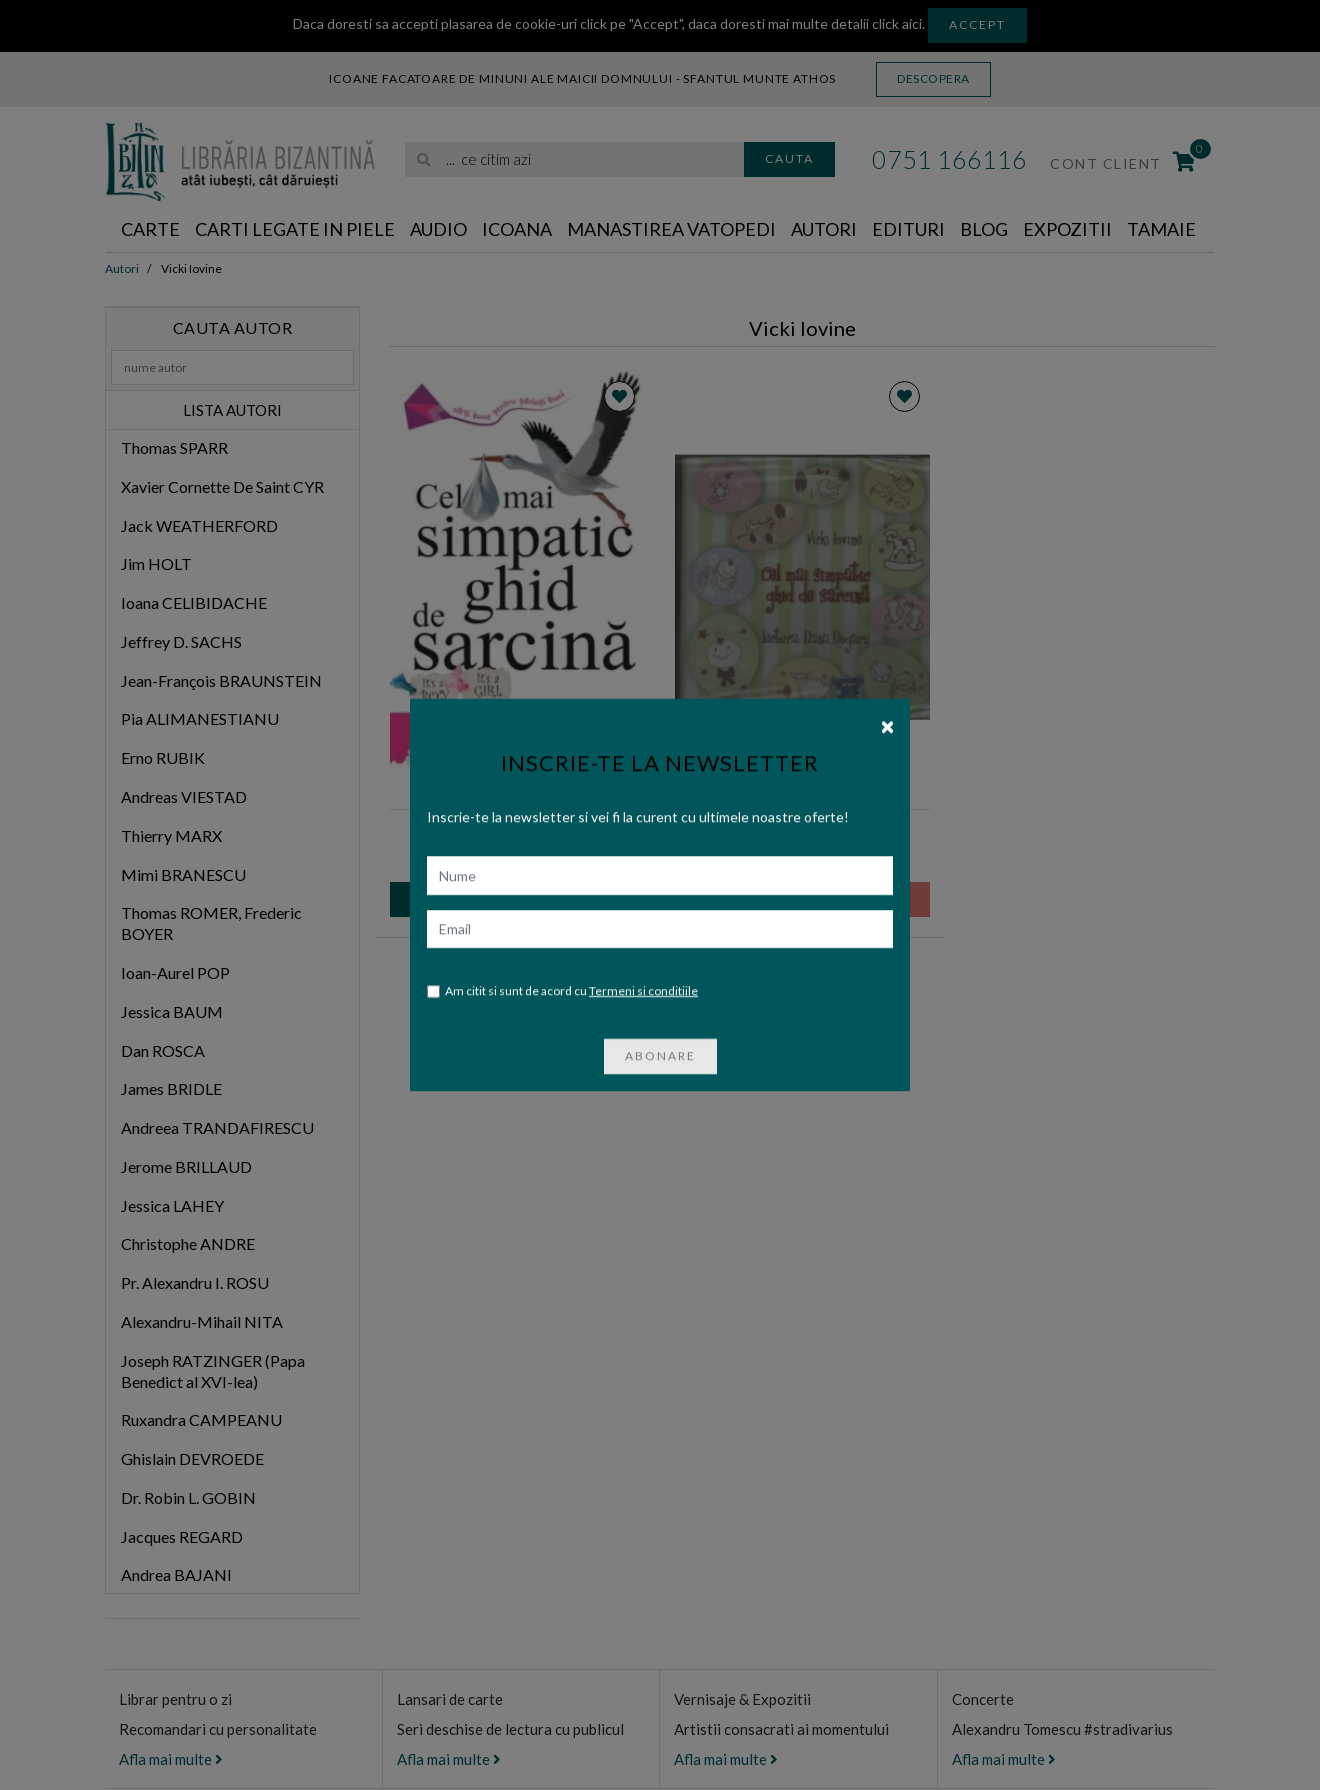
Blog (984, 229)
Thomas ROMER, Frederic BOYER (211, 923)
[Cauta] (425, 159)
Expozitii (1067, 229)
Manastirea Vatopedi (671, 229)
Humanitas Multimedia (824, 791)
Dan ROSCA (163, 1050)
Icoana (517, 229)
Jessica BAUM (172, 1011)
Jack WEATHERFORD (199, 525)
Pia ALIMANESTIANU (200, 718)
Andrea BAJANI (176, 1574)
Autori (824, 229)
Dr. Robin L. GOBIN (188, 1497)
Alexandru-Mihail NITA (202, 1321)
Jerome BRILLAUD (186, 1166)
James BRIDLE (171, 1088)
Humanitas (539, 791)
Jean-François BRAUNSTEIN (221, 680)
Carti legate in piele (295, 229)
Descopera (933, 78)
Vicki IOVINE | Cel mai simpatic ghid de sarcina (518, 832)
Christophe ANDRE (188, 1243)
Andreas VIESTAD (184, 796)
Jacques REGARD (182, 1536)
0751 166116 (949, 159)
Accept (977, 24)
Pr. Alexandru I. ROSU (195, 1282)
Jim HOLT (156, 563)
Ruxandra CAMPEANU (201, 1419)
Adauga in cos (517, 898)
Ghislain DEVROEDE (192, 1458)
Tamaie (1161, 229)
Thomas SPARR (174, 447)
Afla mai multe (171, 1759)
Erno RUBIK (163, 757)
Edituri (908, 229)
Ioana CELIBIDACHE (194, 602)
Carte (150, 229)
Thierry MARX (171, 835)
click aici (897, 23)
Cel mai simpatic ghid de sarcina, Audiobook (802, 832)
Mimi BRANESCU (183, 874)
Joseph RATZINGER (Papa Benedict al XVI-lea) (213, 1371)
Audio (438, 229)
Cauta (789, 158)
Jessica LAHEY (172, 1205)
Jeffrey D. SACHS (181, 641)
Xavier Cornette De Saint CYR (222, 486)
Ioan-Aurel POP (175, 972)
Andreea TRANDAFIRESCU (217, 1127)
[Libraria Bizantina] (240, 157)
